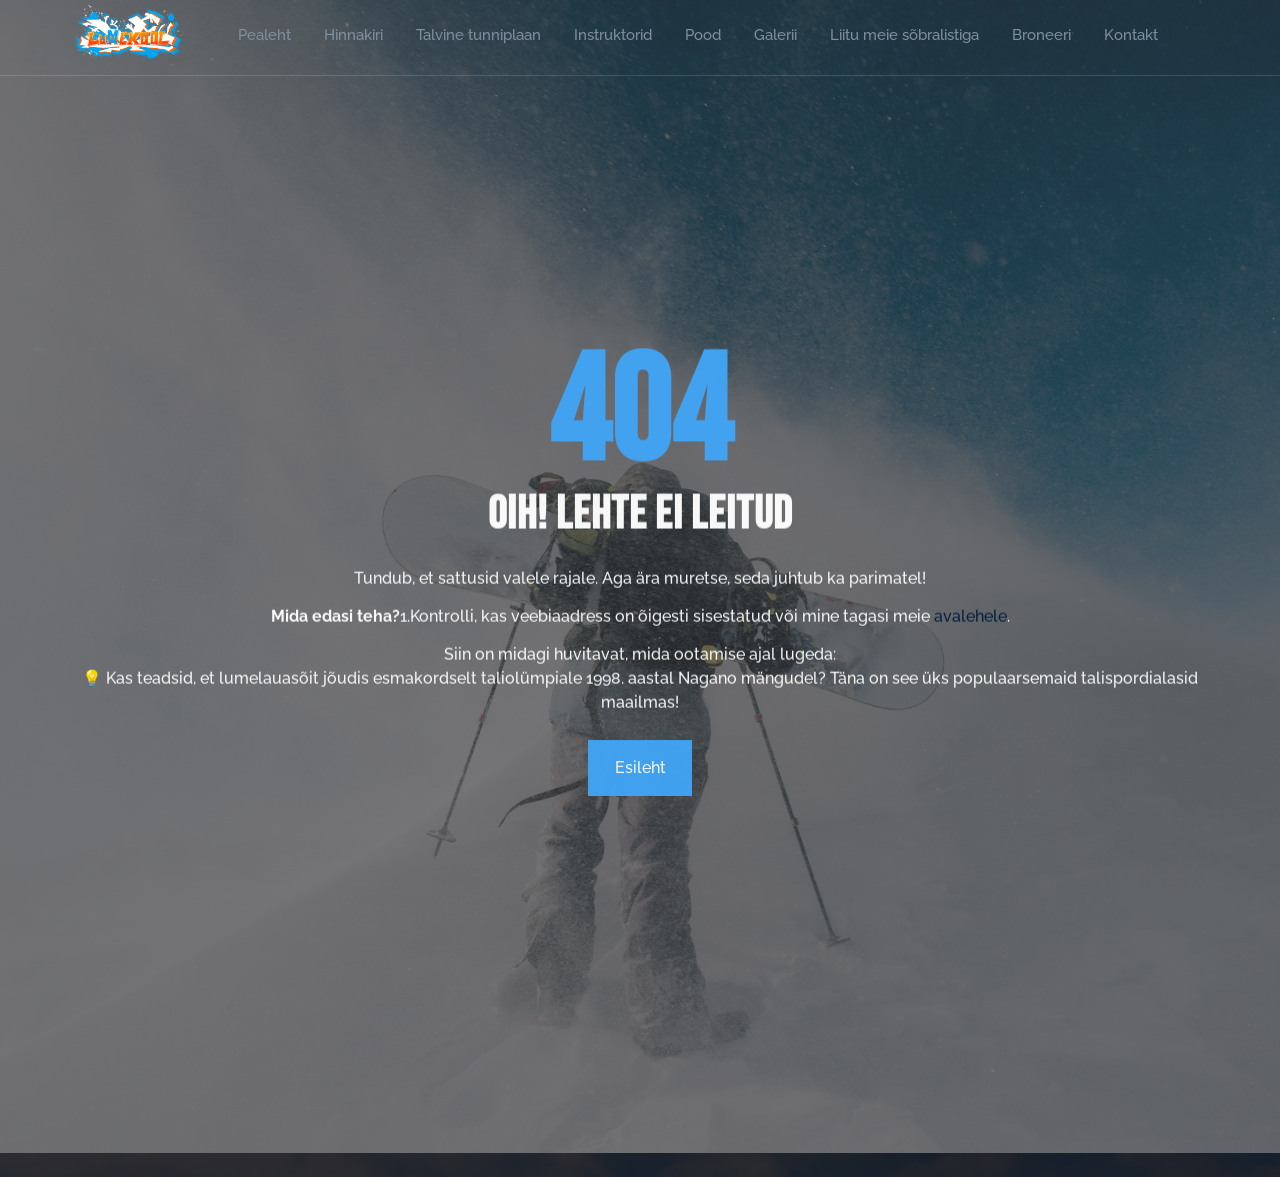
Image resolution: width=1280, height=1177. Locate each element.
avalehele (970, 633)
